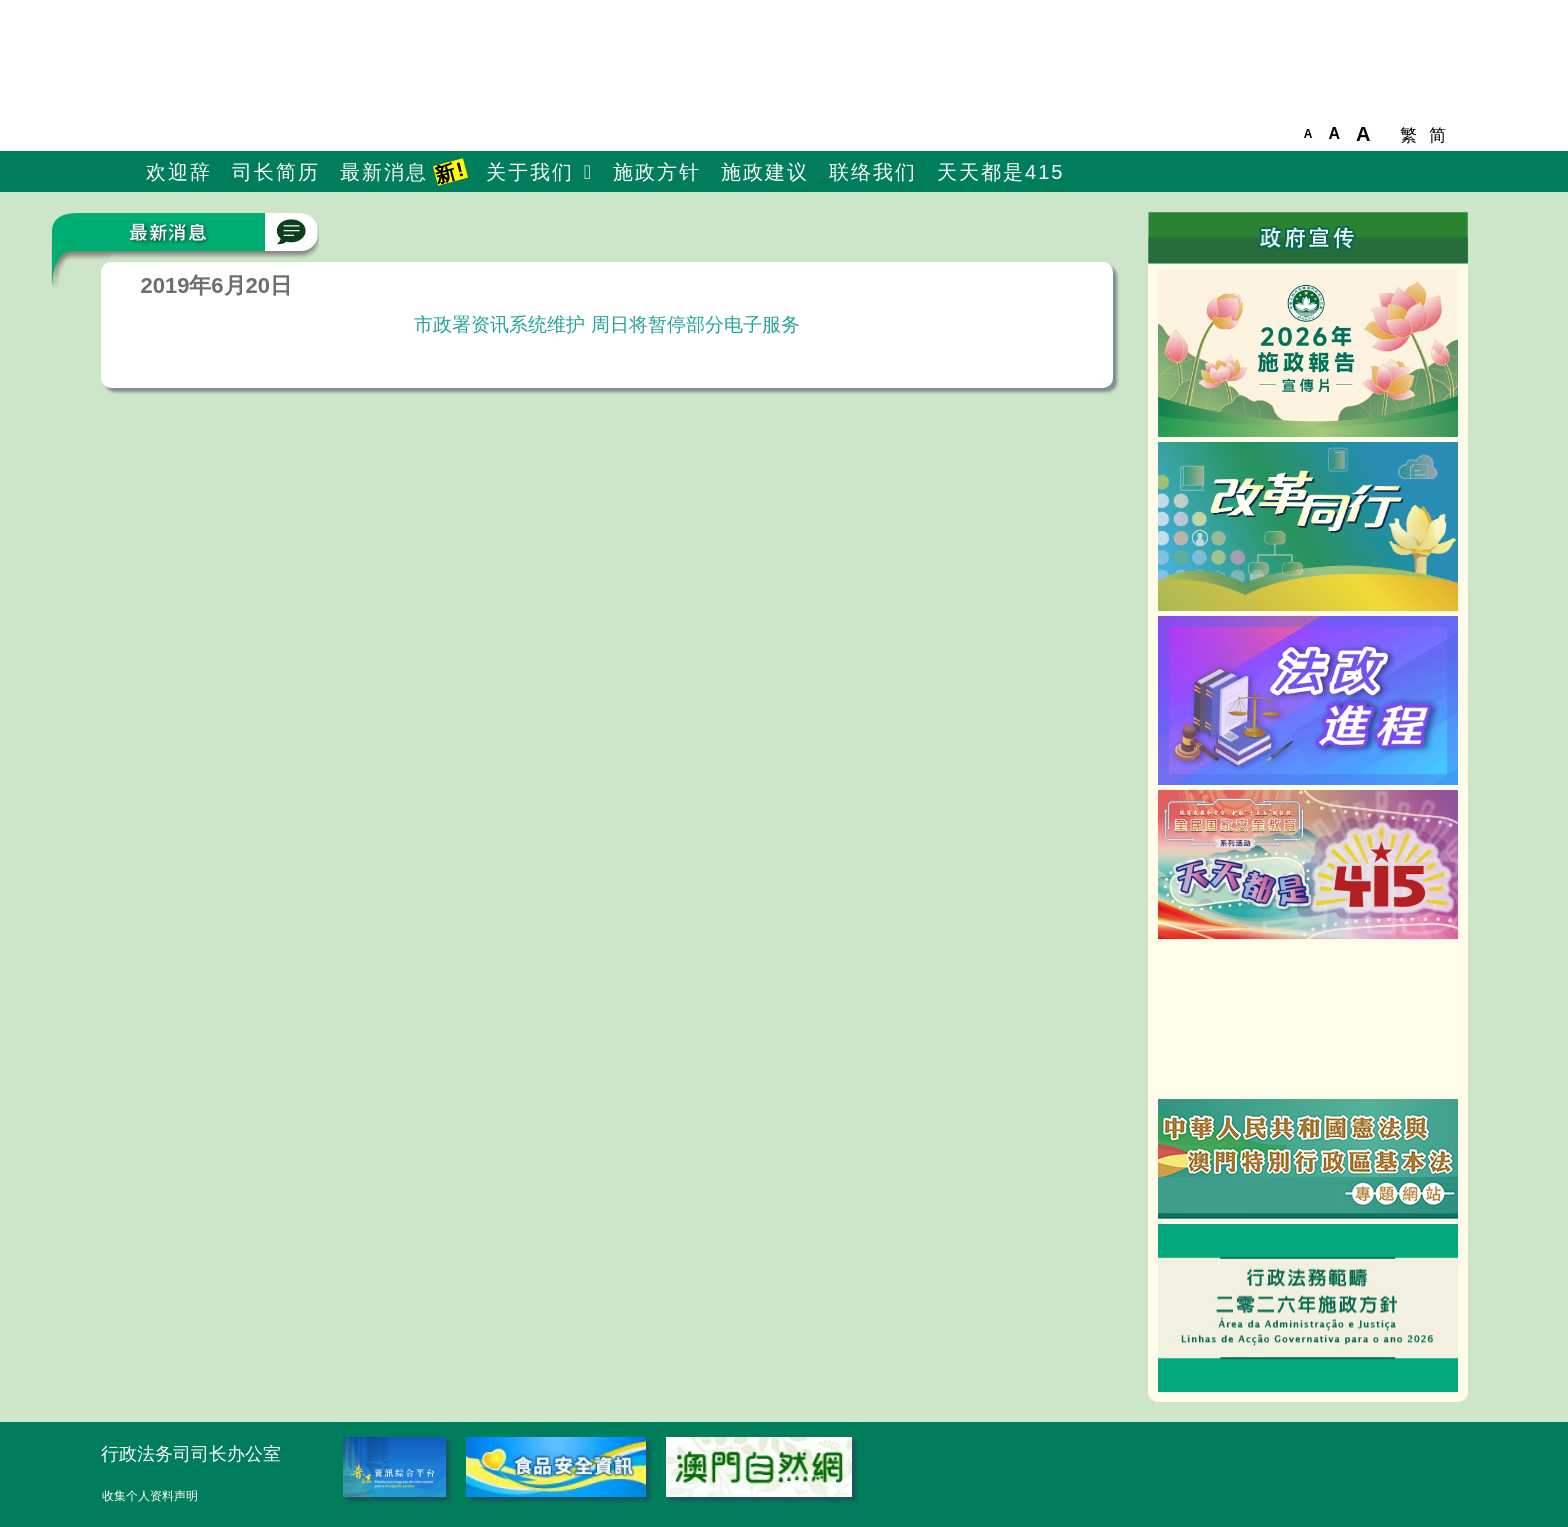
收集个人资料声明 (150, 1496)
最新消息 (404, 171)
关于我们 (530, 172)
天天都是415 (1000, 172)
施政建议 (765, 172)
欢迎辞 (179, 172)
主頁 (118, 173)
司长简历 (276, 172)
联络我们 (873, 172)
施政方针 (657, 172)
